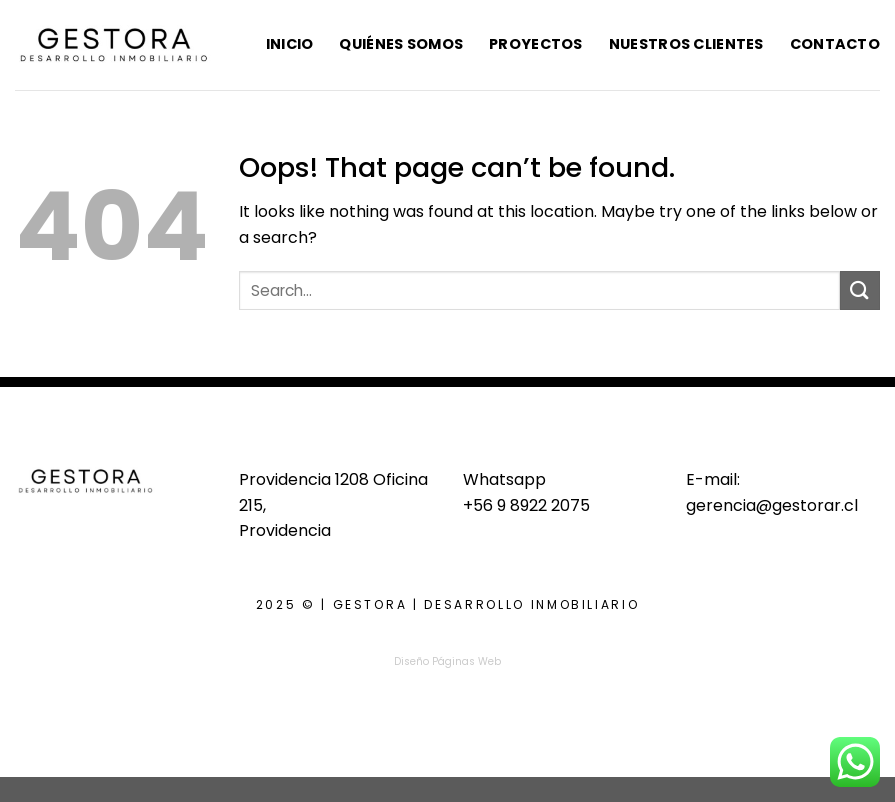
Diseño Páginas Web (447, 661)
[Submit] (860, 290)
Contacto (835, 44)
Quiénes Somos (401, 44)
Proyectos (536, 44)
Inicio (290, 44)
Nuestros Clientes (686, 44)
